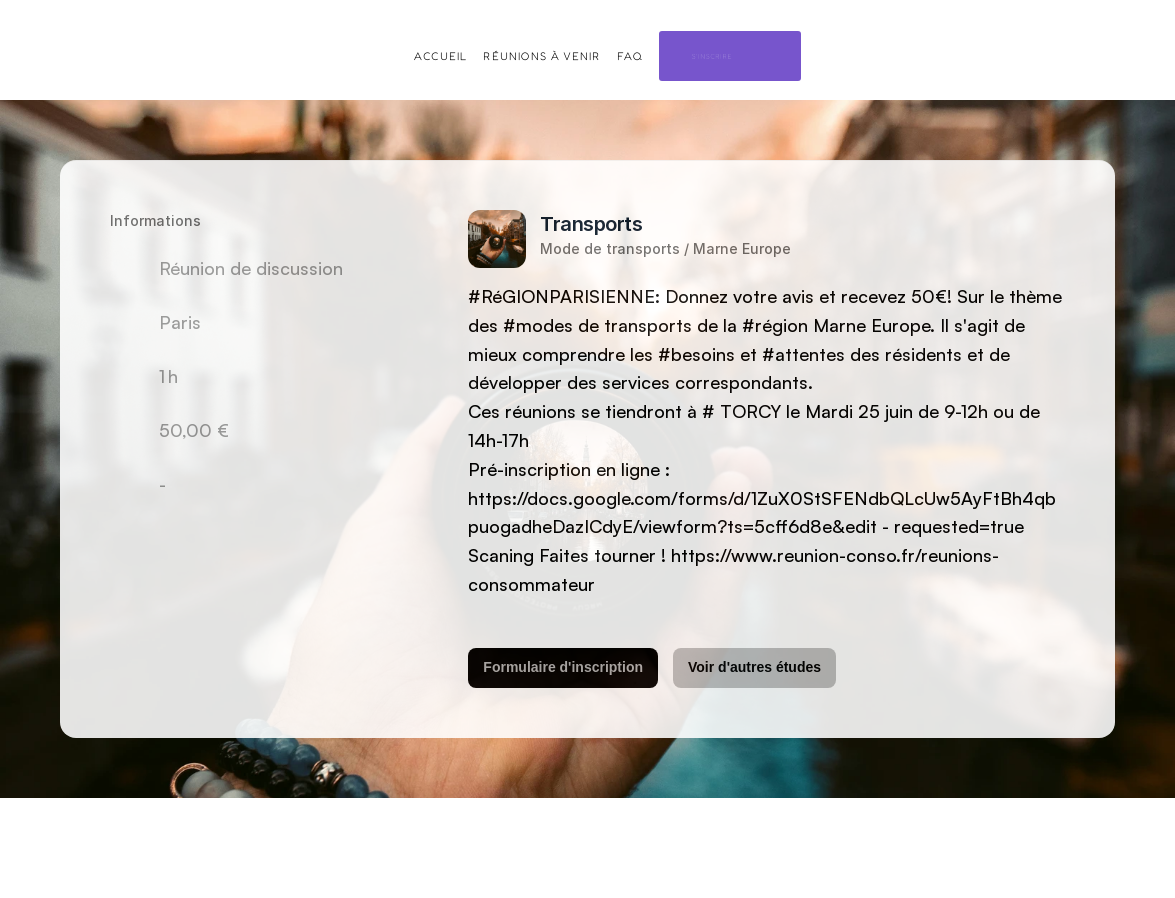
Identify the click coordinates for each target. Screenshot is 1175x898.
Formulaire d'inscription (563, 667)
